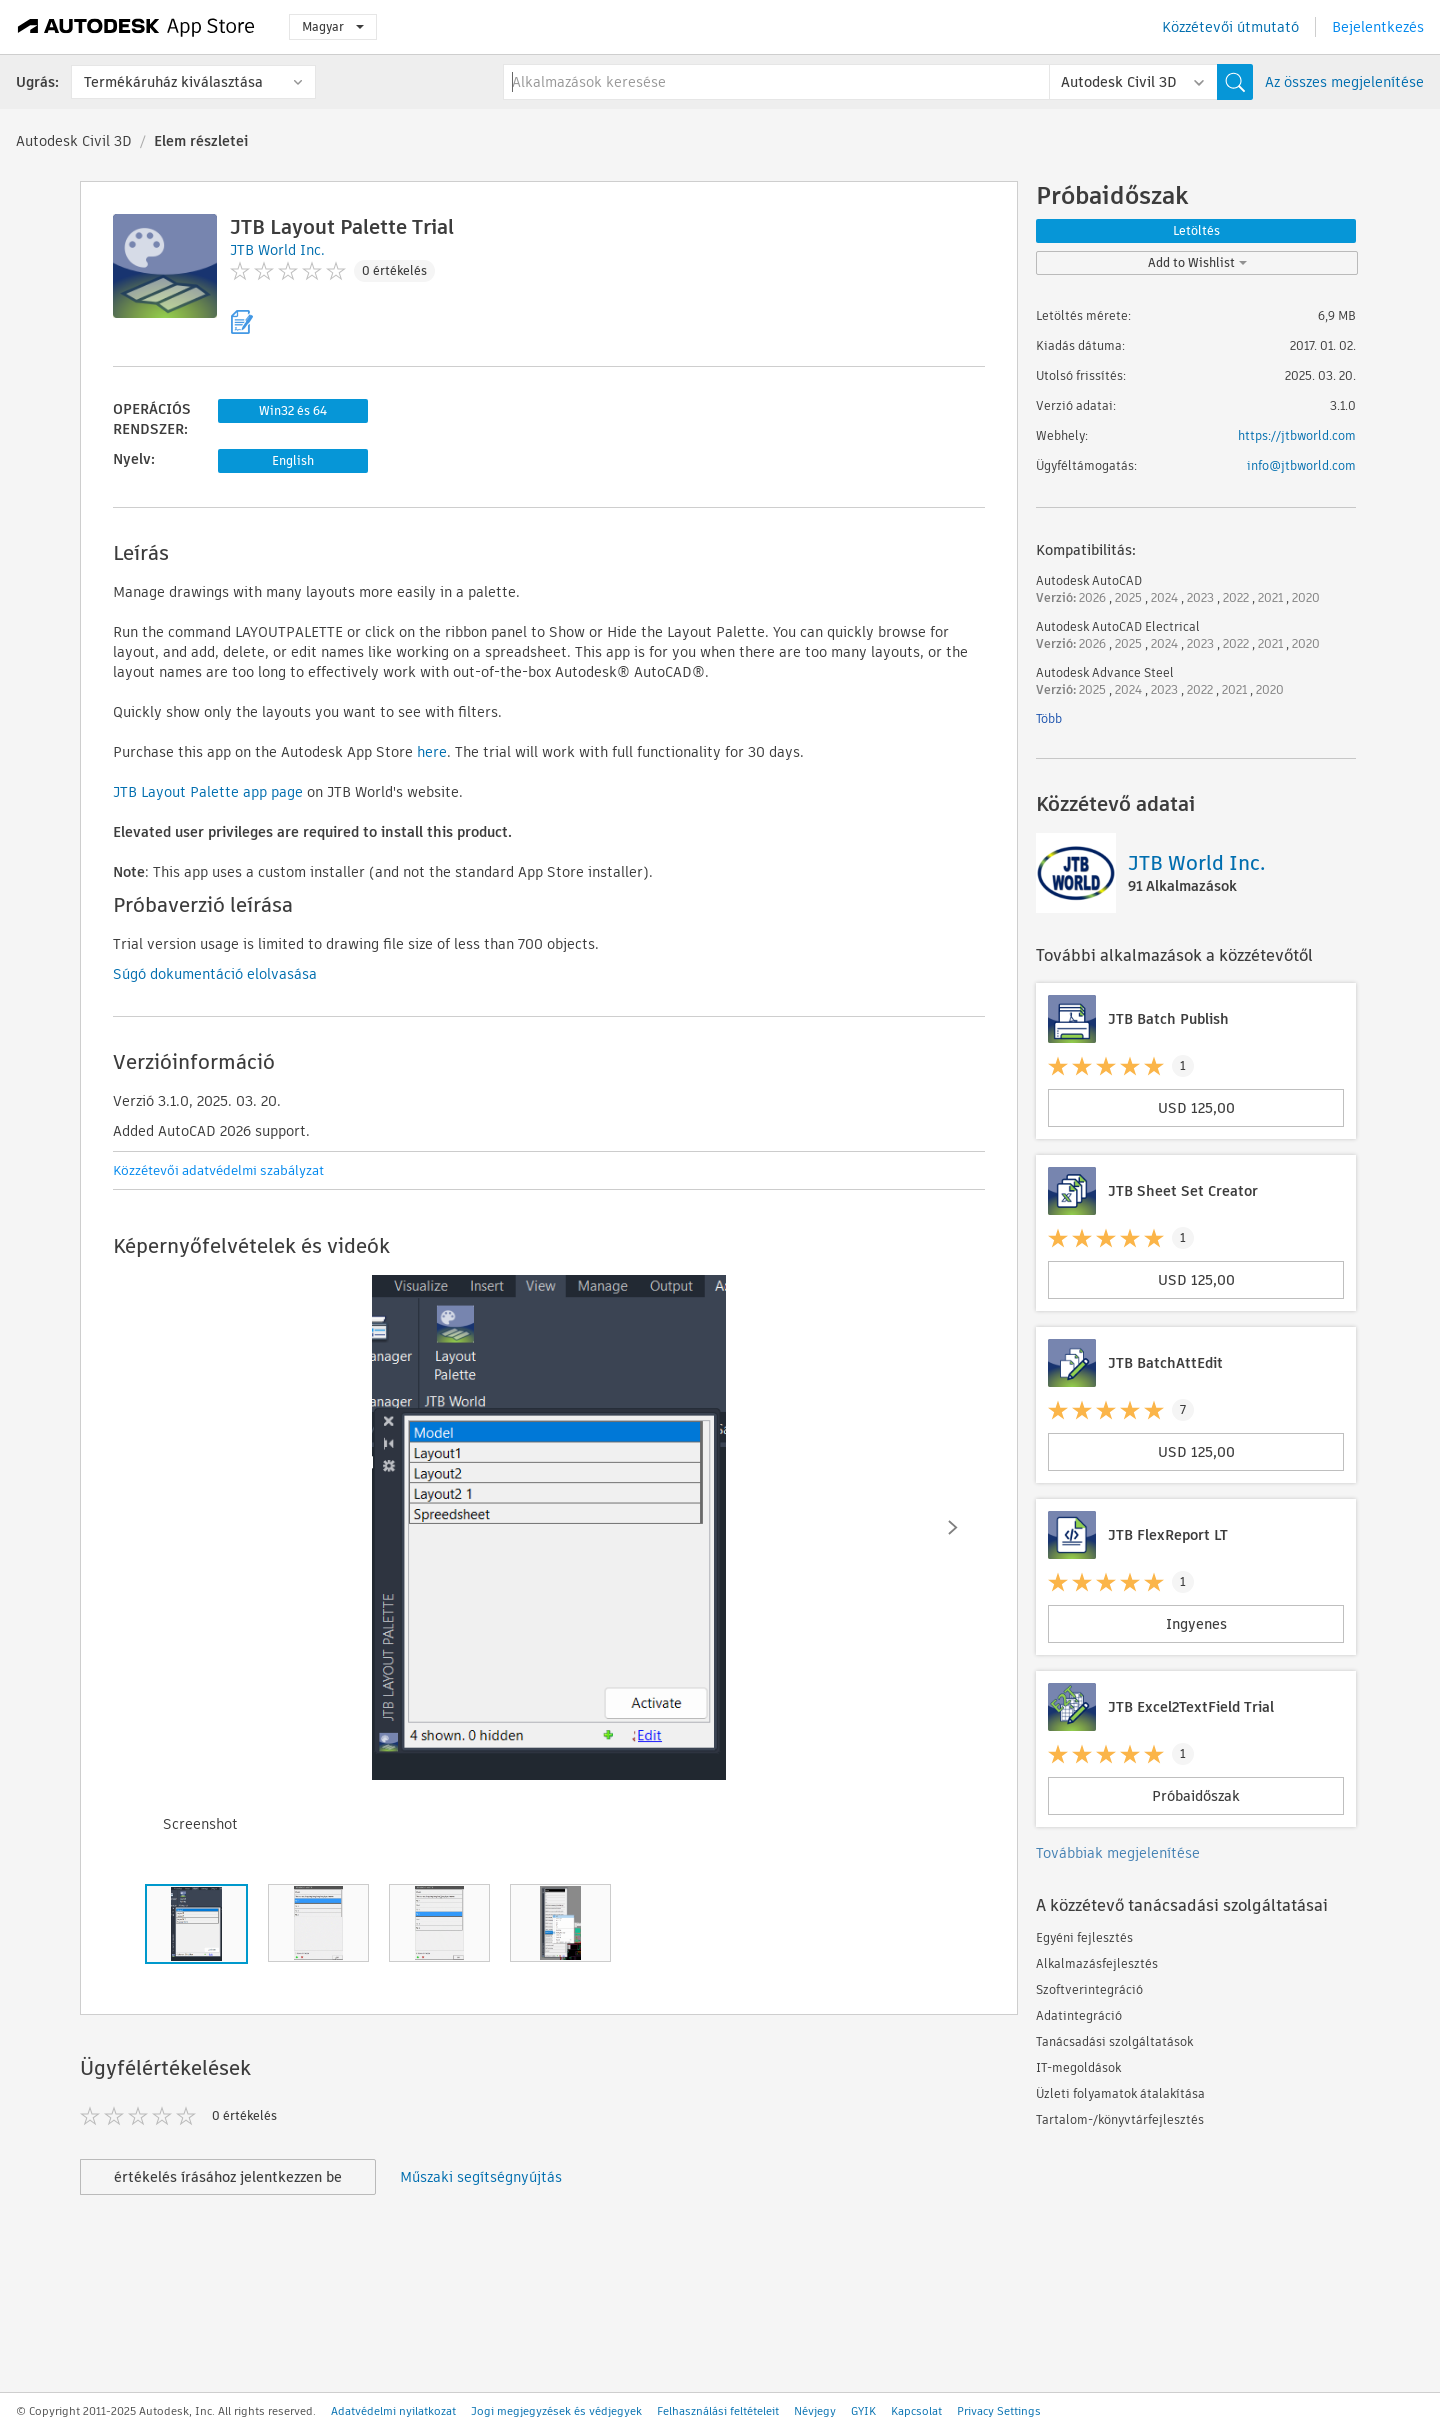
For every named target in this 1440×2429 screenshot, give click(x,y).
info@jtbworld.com (1301, 465)
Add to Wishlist (1197, 262)
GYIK (863, 2411)
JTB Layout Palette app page (208, 792)
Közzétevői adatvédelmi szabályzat (218, 1170)
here (432, 752)
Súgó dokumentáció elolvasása (215, 974)
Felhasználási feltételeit (718, 2411)
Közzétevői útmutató (1230, 27)
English (293, 460)
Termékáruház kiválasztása (173, 82)
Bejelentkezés (1378, 27)
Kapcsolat (916, 2411)
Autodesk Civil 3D (74, 141)
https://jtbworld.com (1297, 435)
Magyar (333, 26)
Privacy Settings (999, 2411)
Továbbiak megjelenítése (1118, 1853)
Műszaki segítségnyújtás (481, 2177)
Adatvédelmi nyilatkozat (393, 2411)
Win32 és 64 (293, 410)
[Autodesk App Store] (136, 27)
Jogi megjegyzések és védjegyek (556, 2411)
